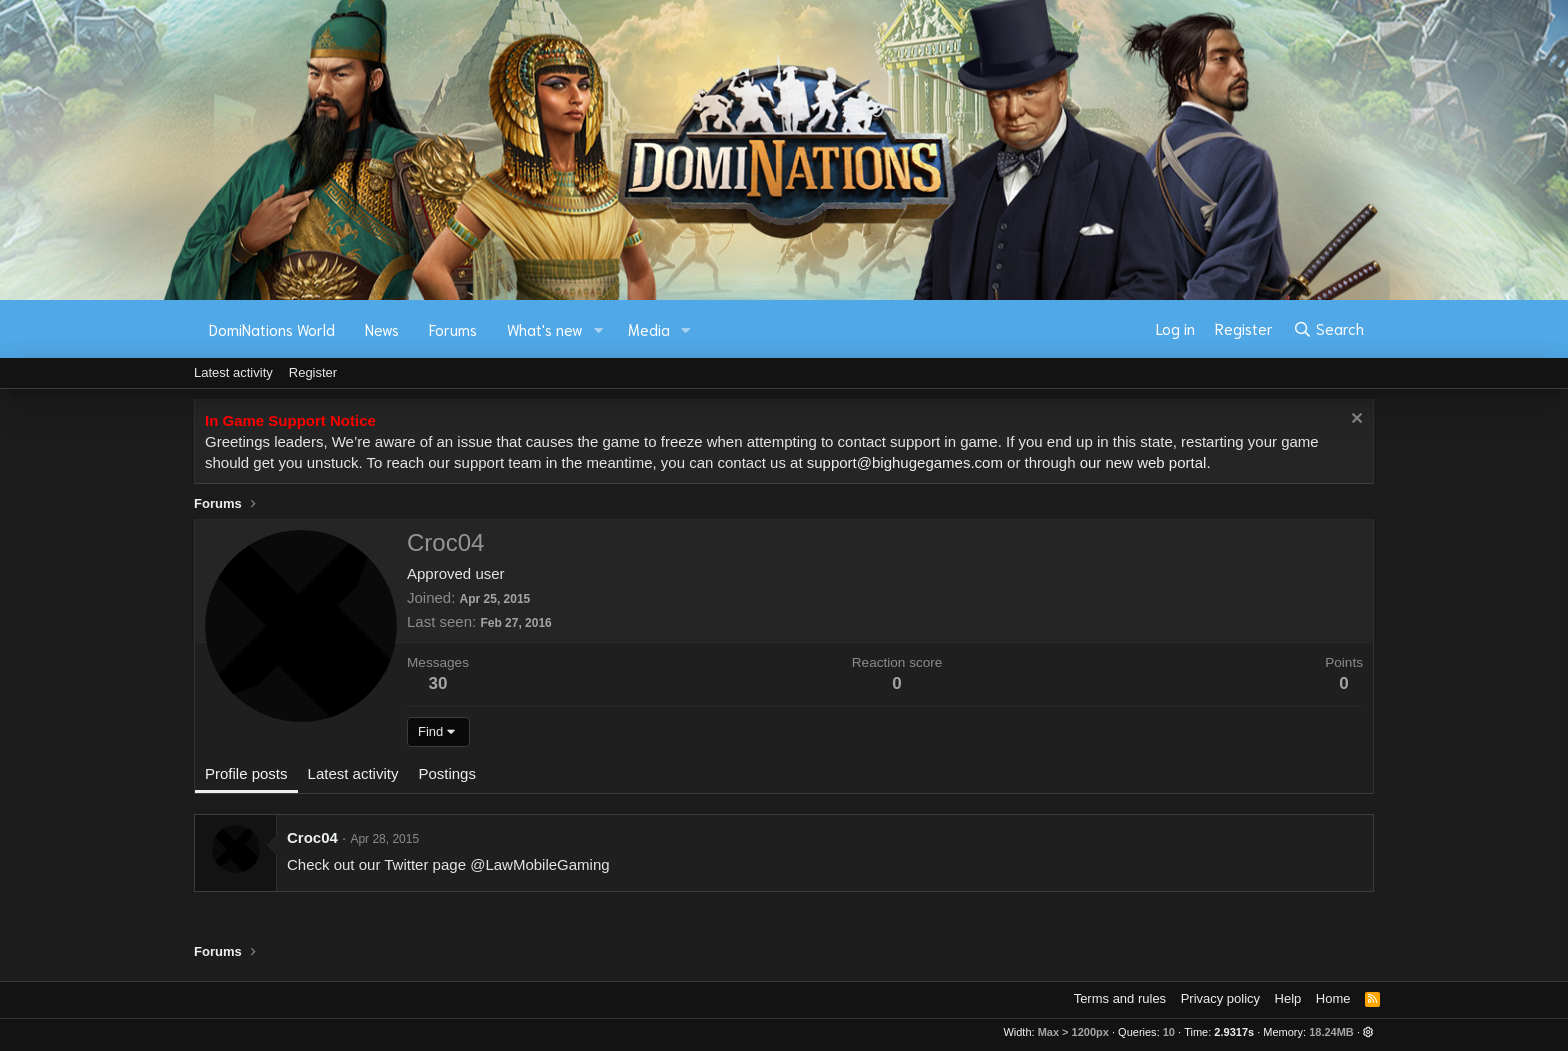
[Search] (1328, 329)
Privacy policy (1220, 998)
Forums (453, 329)
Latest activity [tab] (353, 773)
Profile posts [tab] (246, 773)
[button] (599, 329)
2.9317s (1234, 1032)
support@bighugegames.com (905, 462)
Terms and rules (1120, 998)
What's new (545, 329)
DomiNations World (272, 329)
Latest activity (233, 372)
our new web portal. (1145, 462)
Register (313, 372)
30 (438, 683)
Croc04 (312, 837)
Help (1288, 998)
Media (649, 329)
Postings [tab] (447, 773)
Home (1333, 998)
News (382, 329)
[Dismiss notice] (1354, 420)
